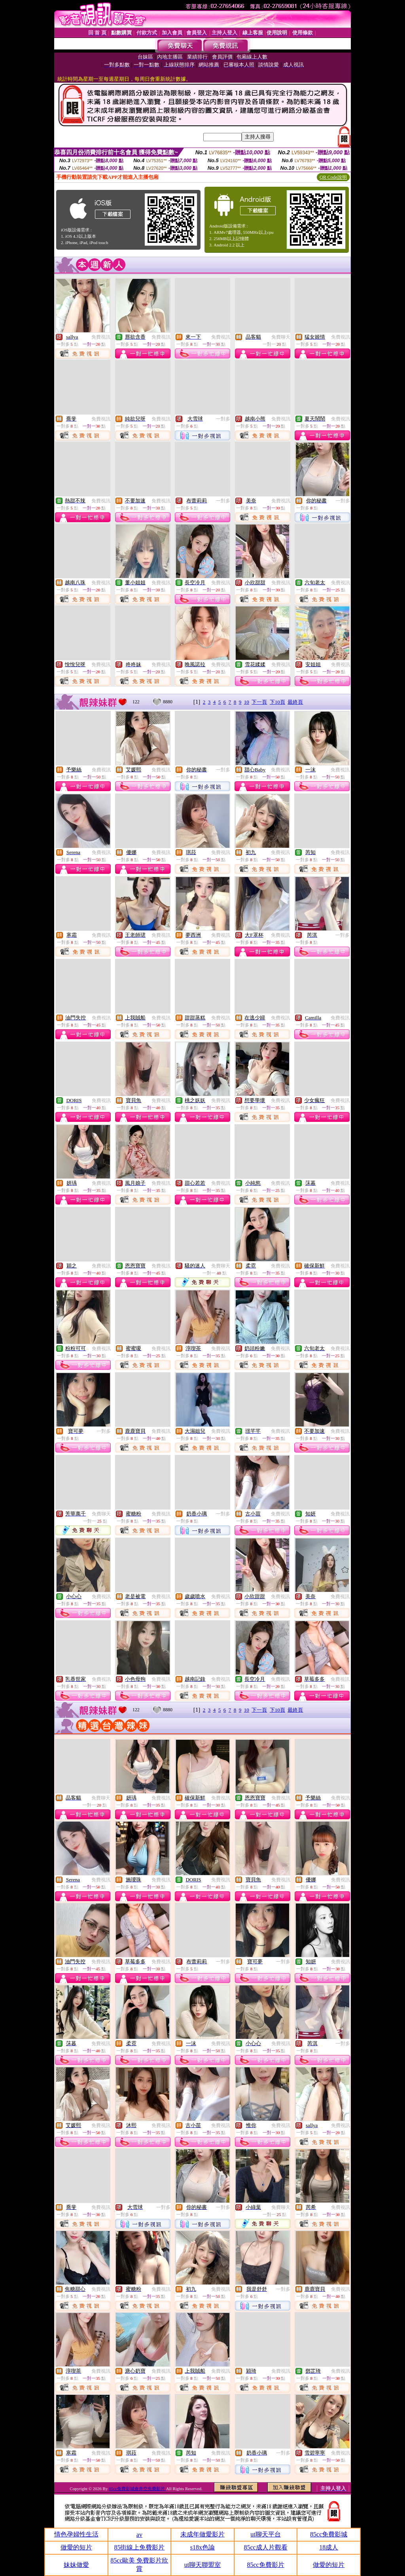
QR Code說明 (333, 177)
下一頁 (259, 702)
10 (246, 702)
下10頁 (277, 702)
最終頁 (295, 702)
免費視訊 (100, 337)
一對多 (223, 419)
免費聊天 (280, 337)
